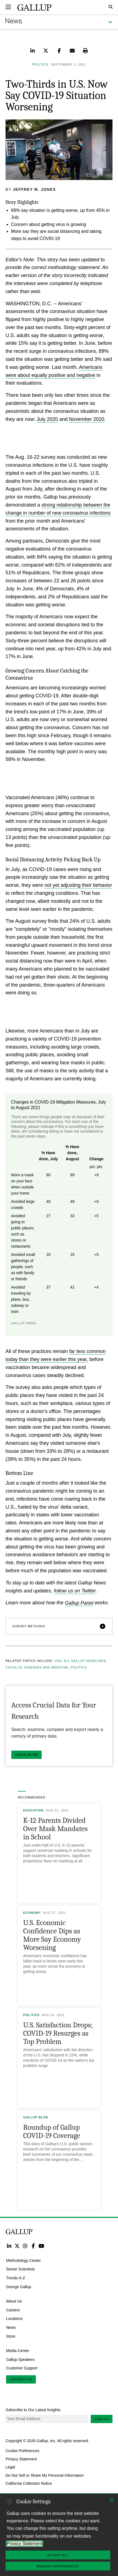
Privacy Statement (21, 2459)
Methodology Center (23, 2260)
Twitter (17, 2246)
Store (10, 2336)
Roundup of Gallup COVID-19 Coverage (51, 2131)
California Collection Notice (29, 2483)
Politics (79, 1667)
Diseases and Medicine (46, 1667)
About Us (14, 2301)
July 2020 (47, 419)
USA (58, 1660)
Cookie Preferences (22, 2451)
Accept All (57, 2555)
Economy (32, 1912)
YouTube (41, 2246)
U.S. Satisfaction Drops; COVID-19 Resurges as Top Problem (58, 2033)
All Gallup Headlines (85, 1660)
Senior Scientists (20, 2269)
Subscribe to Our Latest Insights (33, 2410)
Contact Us (21, 2379)
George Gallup (18, 2287)
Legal (10, 2467)
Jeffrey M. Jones (34, 189)
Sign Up (101, 2419)
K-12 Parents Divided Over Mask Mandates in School (55, 1828)
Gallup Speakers (20, 2359)
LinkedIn (9, 2246)
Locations (14, 2318)
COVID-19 (14, 1667)
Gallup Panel (79, 1602)
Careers (13, 2310)
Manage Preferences (58, 2566)
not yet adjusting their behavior (78, 885)
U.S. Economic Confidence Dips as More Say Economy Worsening (52, 1935)
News (11, 2327)
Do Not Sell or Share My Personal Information (45, 2475)
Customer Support (21, 2368)
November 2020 (86, 419)
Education (33, 1810)
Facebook (33, 2246)
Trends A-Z (15, 2278)
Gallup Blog (36, 2117)
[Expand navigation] (8, 7)
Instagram (25, 2246)
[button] (59, 1626)
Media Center (17, 2350)
